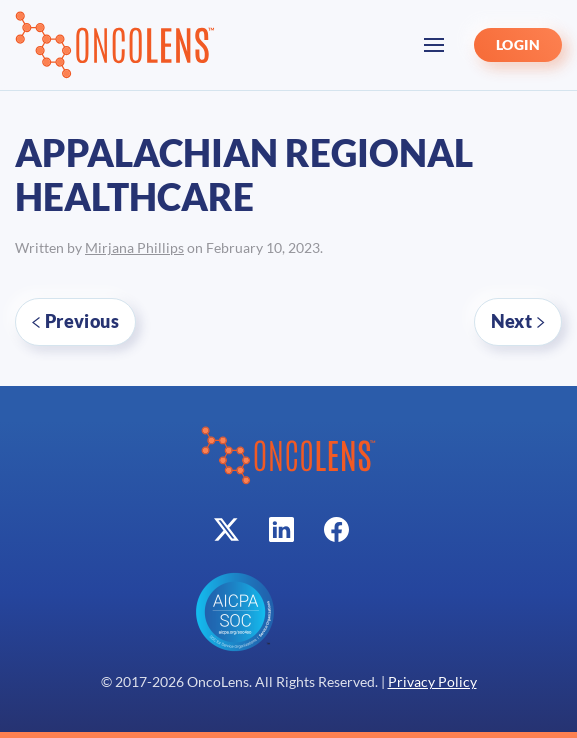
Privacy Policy (432, 682)
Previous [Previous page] (75, 321)
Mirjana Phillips (134, 248)
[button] (434, 45)
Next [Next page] (518, 321)
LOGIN (518, 45)
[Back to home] (115, 45)
